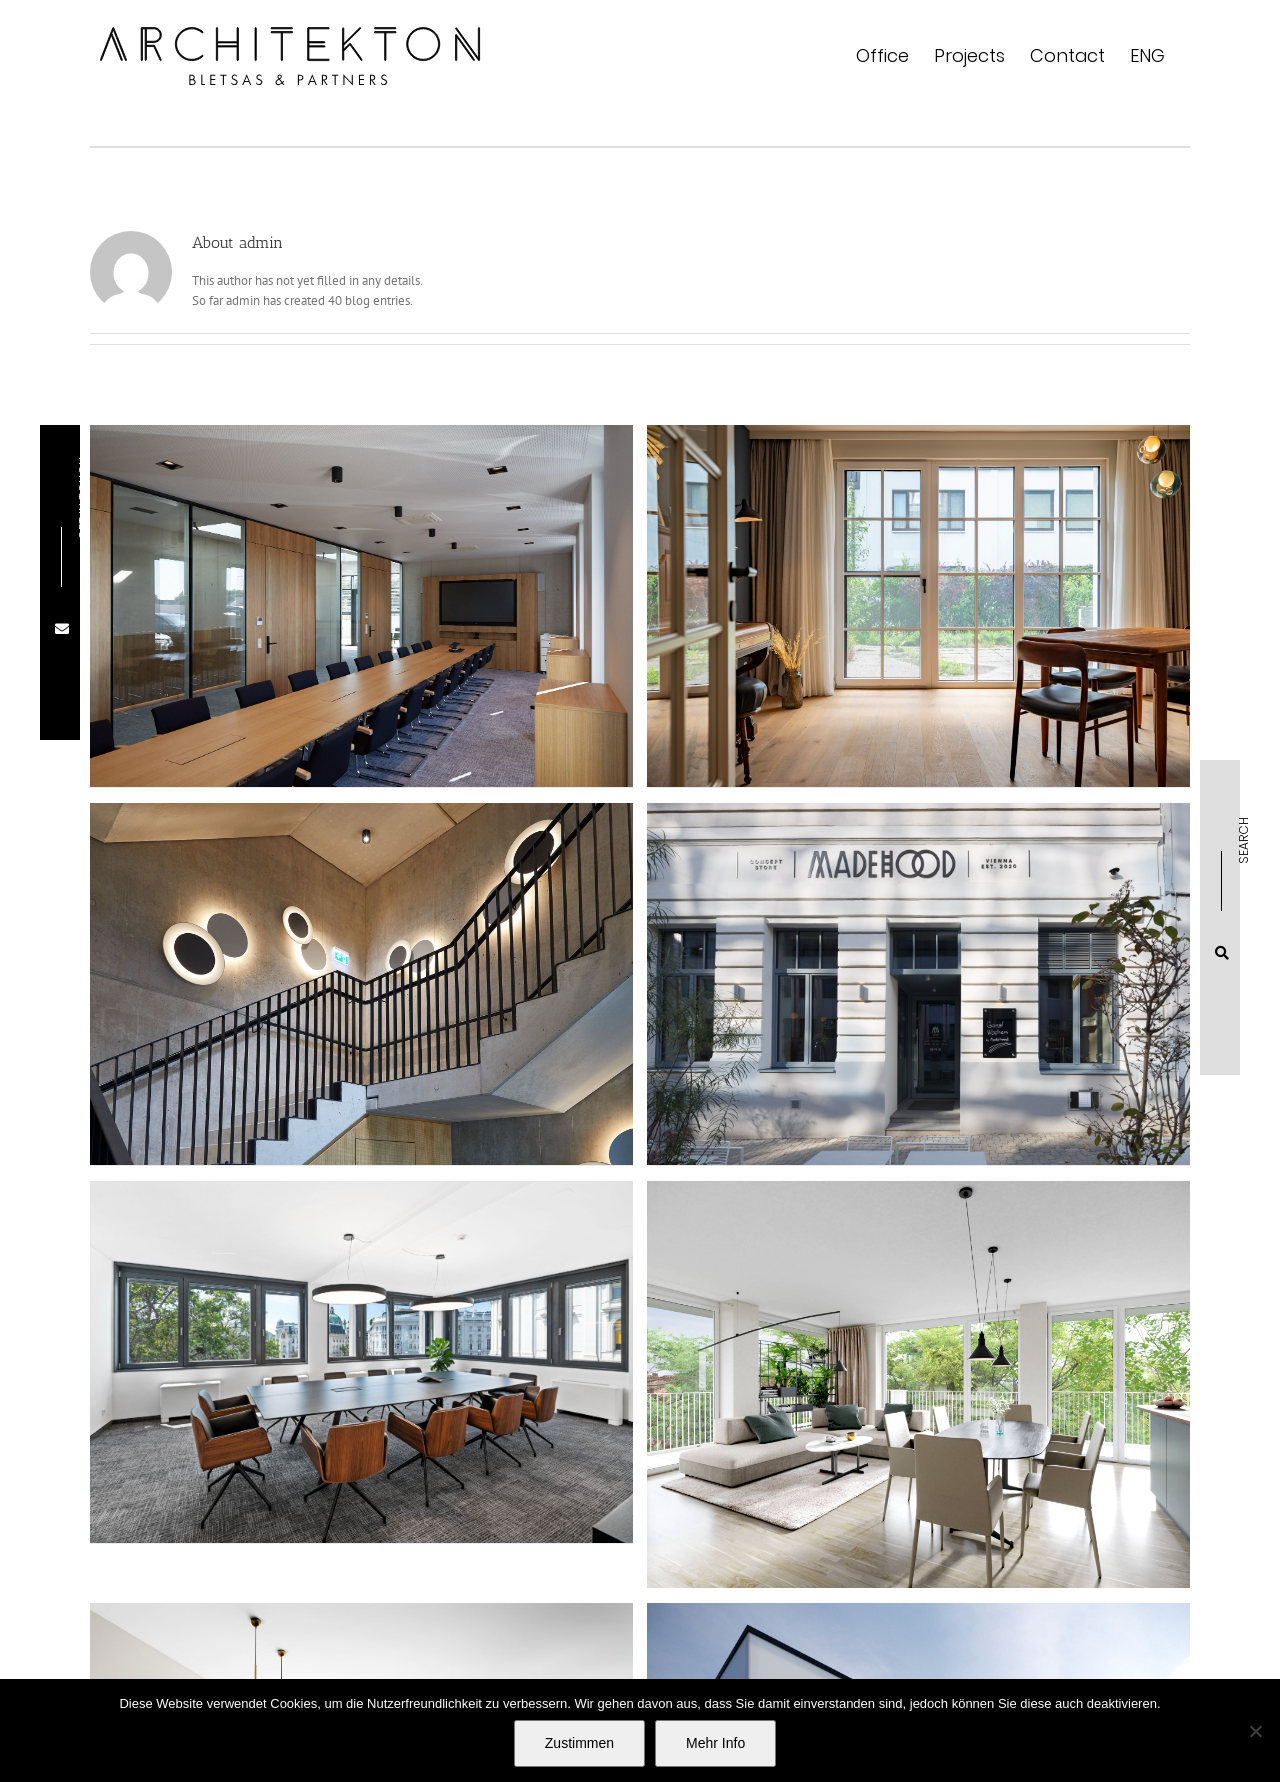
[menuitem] (1147, 55)
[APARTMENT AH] (973, 1271)
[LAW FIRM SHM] (470, 1249)
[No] (1255, 1731)
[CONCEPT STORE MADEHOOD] (754, 983)
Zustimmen (579, 1743)
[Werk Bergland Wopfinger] (361, 641)
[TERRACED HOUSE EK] (864, 641)
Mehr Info (715, 1743)
